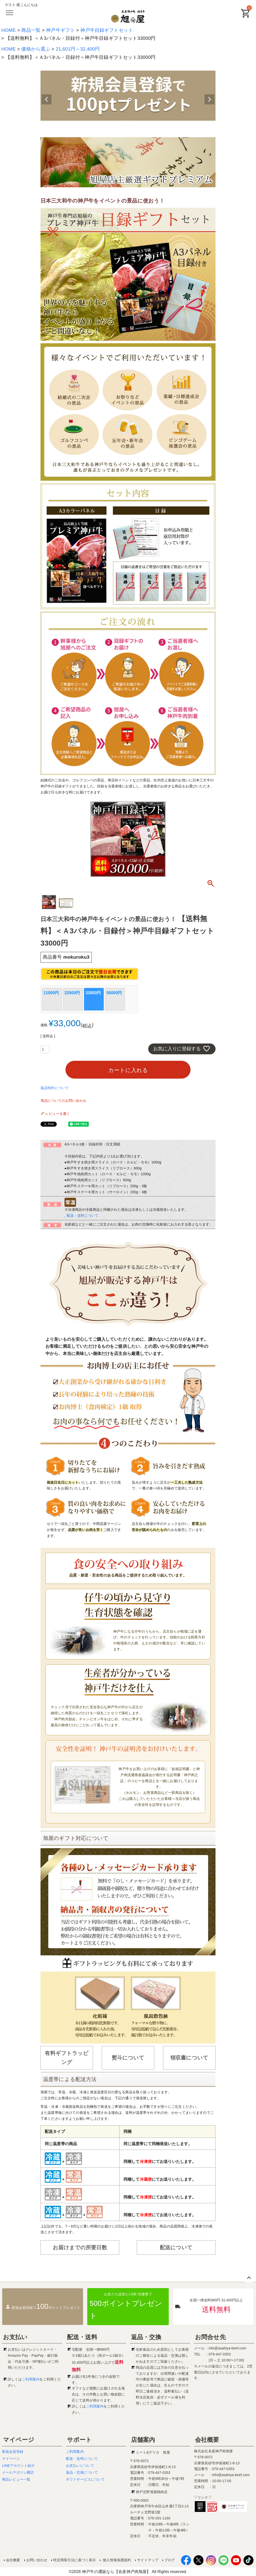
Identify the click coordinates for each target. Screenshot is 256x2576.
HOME (8, 30)
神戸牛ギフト (60, 30)
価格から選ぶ (35, 49)
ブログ (169, 2560)
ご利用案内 (31, 2379)
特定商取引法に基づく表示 (74, 2560)
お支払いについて (80, 2466)
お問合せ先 (210, 2337)
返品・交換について (82, 2472)
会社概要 (207, 2439)
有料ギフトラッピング (66, 2057)
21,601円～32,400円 (78, 49)
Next (209, 99)
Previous (47, 99)
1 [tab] (125, 125)
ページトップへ (249, 2278)
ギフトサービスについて (85, 2479)
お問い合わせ (37, 2560)
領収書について (189, 2057)
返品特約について (54, 1088)
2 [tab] (128, 125)
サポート (79, 2439)
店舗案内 (143, 2439)
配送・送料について (82, 1216)
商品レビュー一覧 (16, 2479)
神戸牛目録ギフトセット (106, 30)
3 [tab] (131, 125)
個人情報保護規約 (116, 2560)
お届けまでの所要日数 (80, 2247)
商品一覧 (30, 30)
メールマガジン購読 (18, 2472)
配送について (176, 2247)
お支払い (15, 2337)
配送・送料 (82, 2337)
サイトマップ (147, 2560)
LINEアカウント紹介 (18, 2466)
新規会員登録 (12, 2452)
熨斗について (128, 2057)
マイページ (18, 2439)
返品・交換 (146, 2337)
